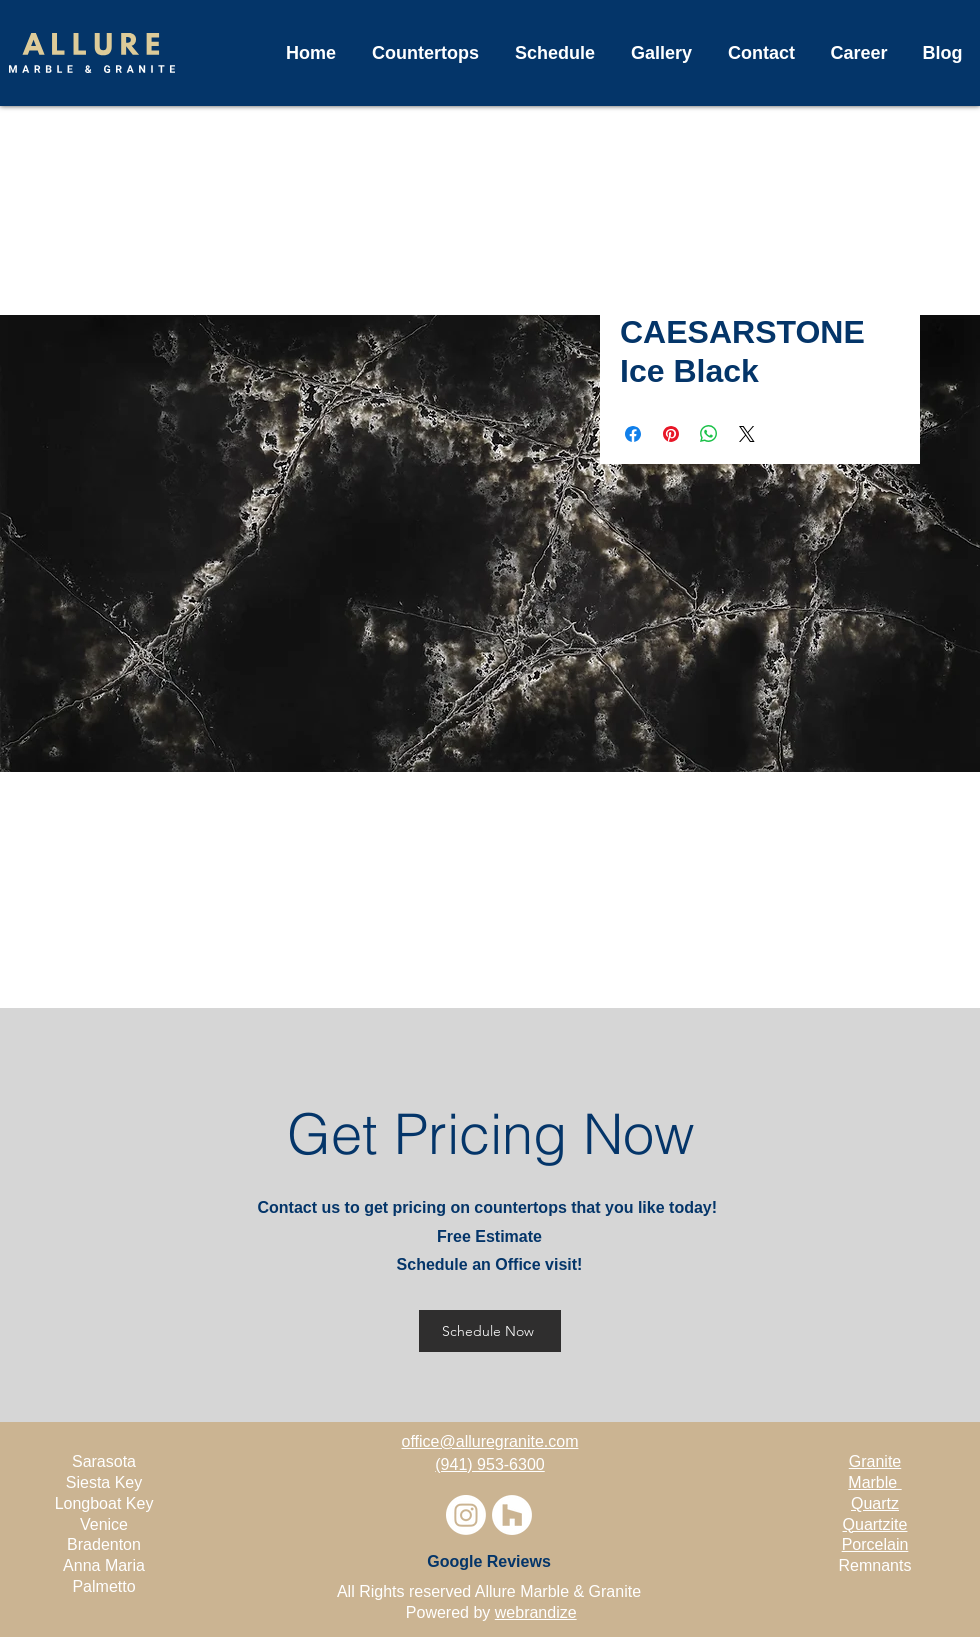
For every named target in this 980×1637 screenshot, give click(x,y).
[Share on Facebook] (633, 434)
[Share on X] (747, 434)
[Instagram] (466, 1515)
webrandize (536, 1612)
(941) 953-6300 (489, 1464)
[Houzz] (512, 1515)
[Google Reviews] (489, 1562)
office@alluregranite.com (490, 1441)
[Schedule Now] (490, 1331)
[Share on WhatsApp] (709, 434)
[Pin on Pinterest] (671, 434)
